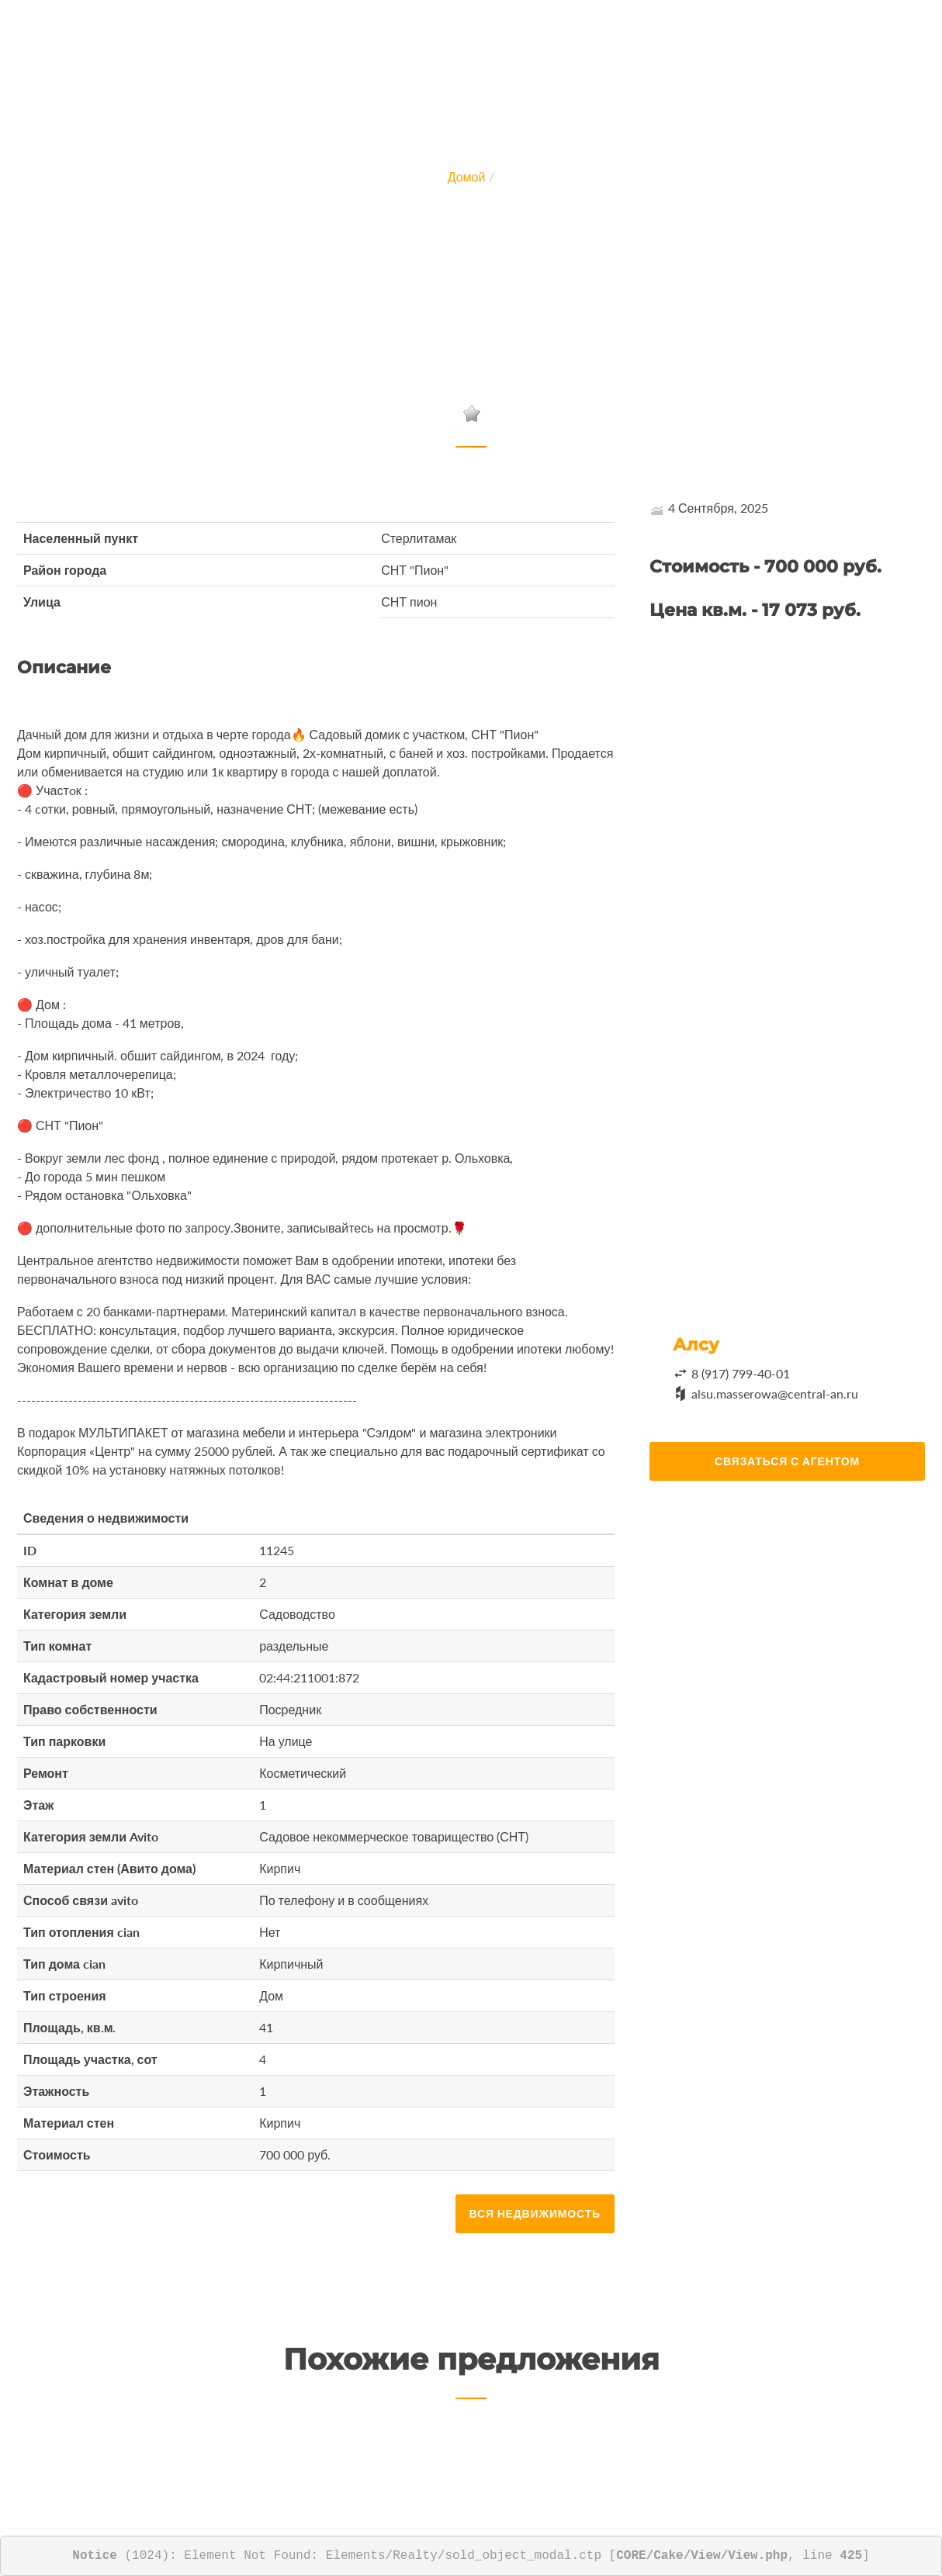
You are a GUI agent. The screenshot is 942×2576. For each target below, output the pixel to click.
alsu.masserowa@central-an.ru (774, 1393)
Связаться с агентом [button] (787, 1461)
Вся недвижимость (535, 2213)
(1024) (120, 2556)
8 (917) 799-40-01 (740, 1373)
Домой (467, 176)
